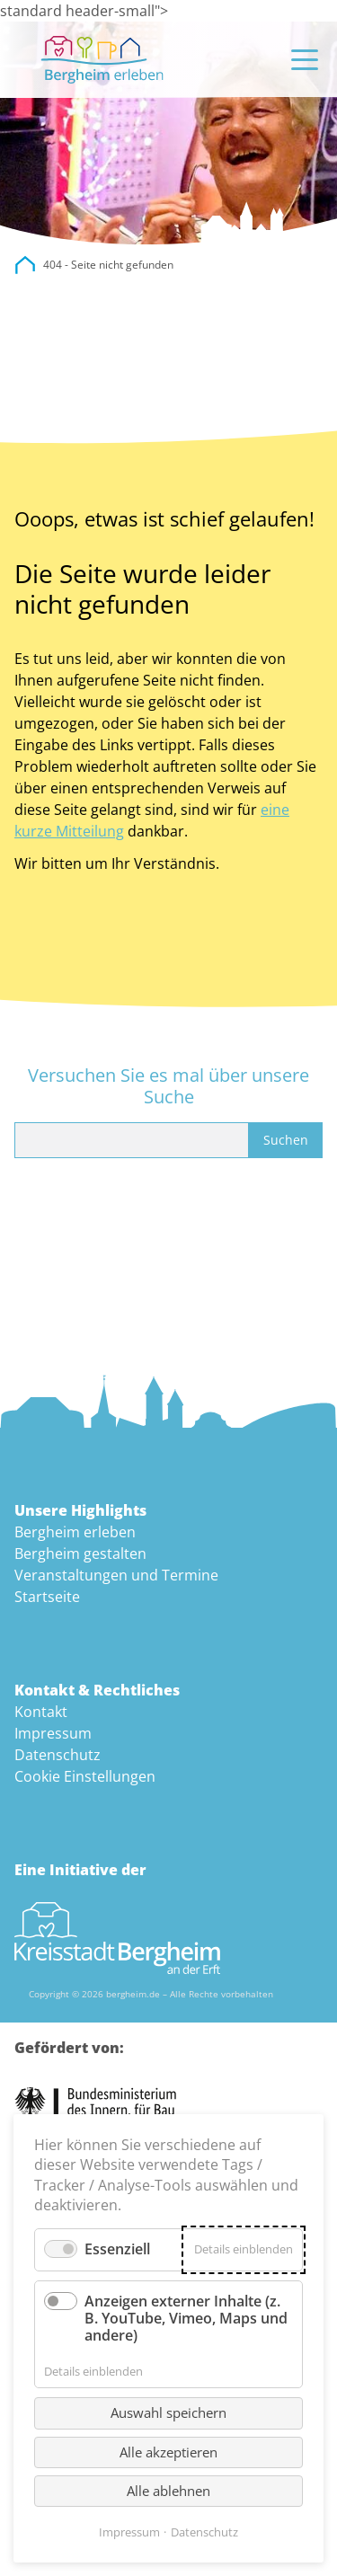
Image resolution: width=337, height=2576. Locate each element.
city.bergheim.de (25, 265)
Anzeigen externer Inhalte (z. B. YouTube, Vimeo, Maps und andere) (186, 2318)
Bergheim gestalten (80, 1553)
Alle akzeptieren (168, 2452)
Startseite (47, 1597)
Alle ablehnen (168, 2491)
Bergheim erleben (75, 1532)
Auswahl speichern (168, 2412)
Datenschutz (57, 1755)
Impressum (53, 1733)
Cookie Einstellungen (84, 1776)
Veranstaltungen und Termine (116, 1575)
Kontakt (40, 1712)
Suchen (285, 1139)
